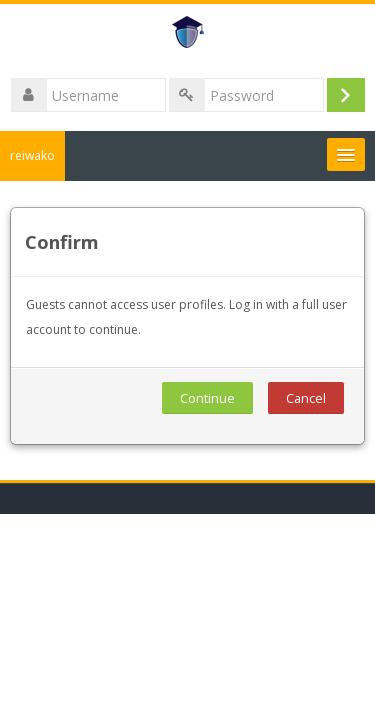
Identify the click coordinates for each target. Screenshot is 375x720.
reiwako (32, 155)
